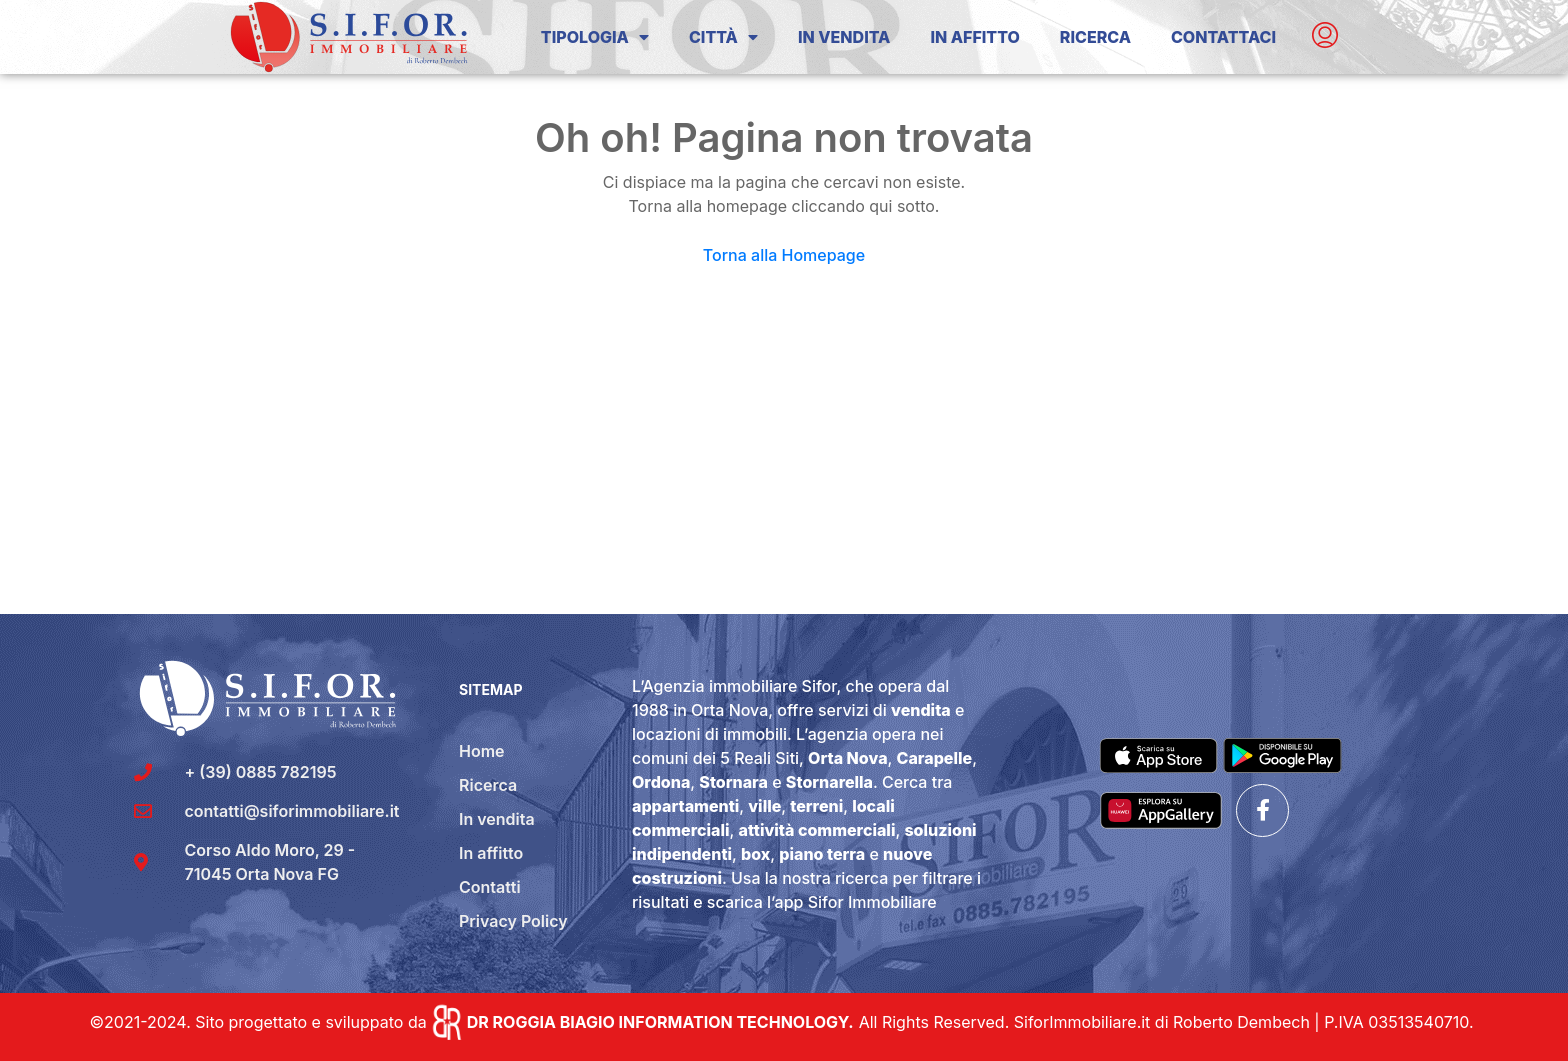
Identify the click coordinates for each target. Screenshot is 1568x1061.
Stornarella (829, 782)
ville (764, 806)
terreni (816, 806)
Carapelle (935, 758)
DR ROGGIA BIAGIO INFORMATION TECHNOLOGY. (660, 1022)
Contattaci (1223, 37)
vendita (921, 710)
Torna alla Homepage (784, 255)
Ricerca (1095, 37)
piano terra (822, 854)
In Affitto (974, 37)
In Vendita (844, 37)
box (755, 854)
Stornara (733, 782)
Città (723, 37)
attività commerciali (817, 830)
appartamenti (685, 806)
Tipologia (595, 37)
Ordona (661, 782)
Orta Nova (847, 758)
